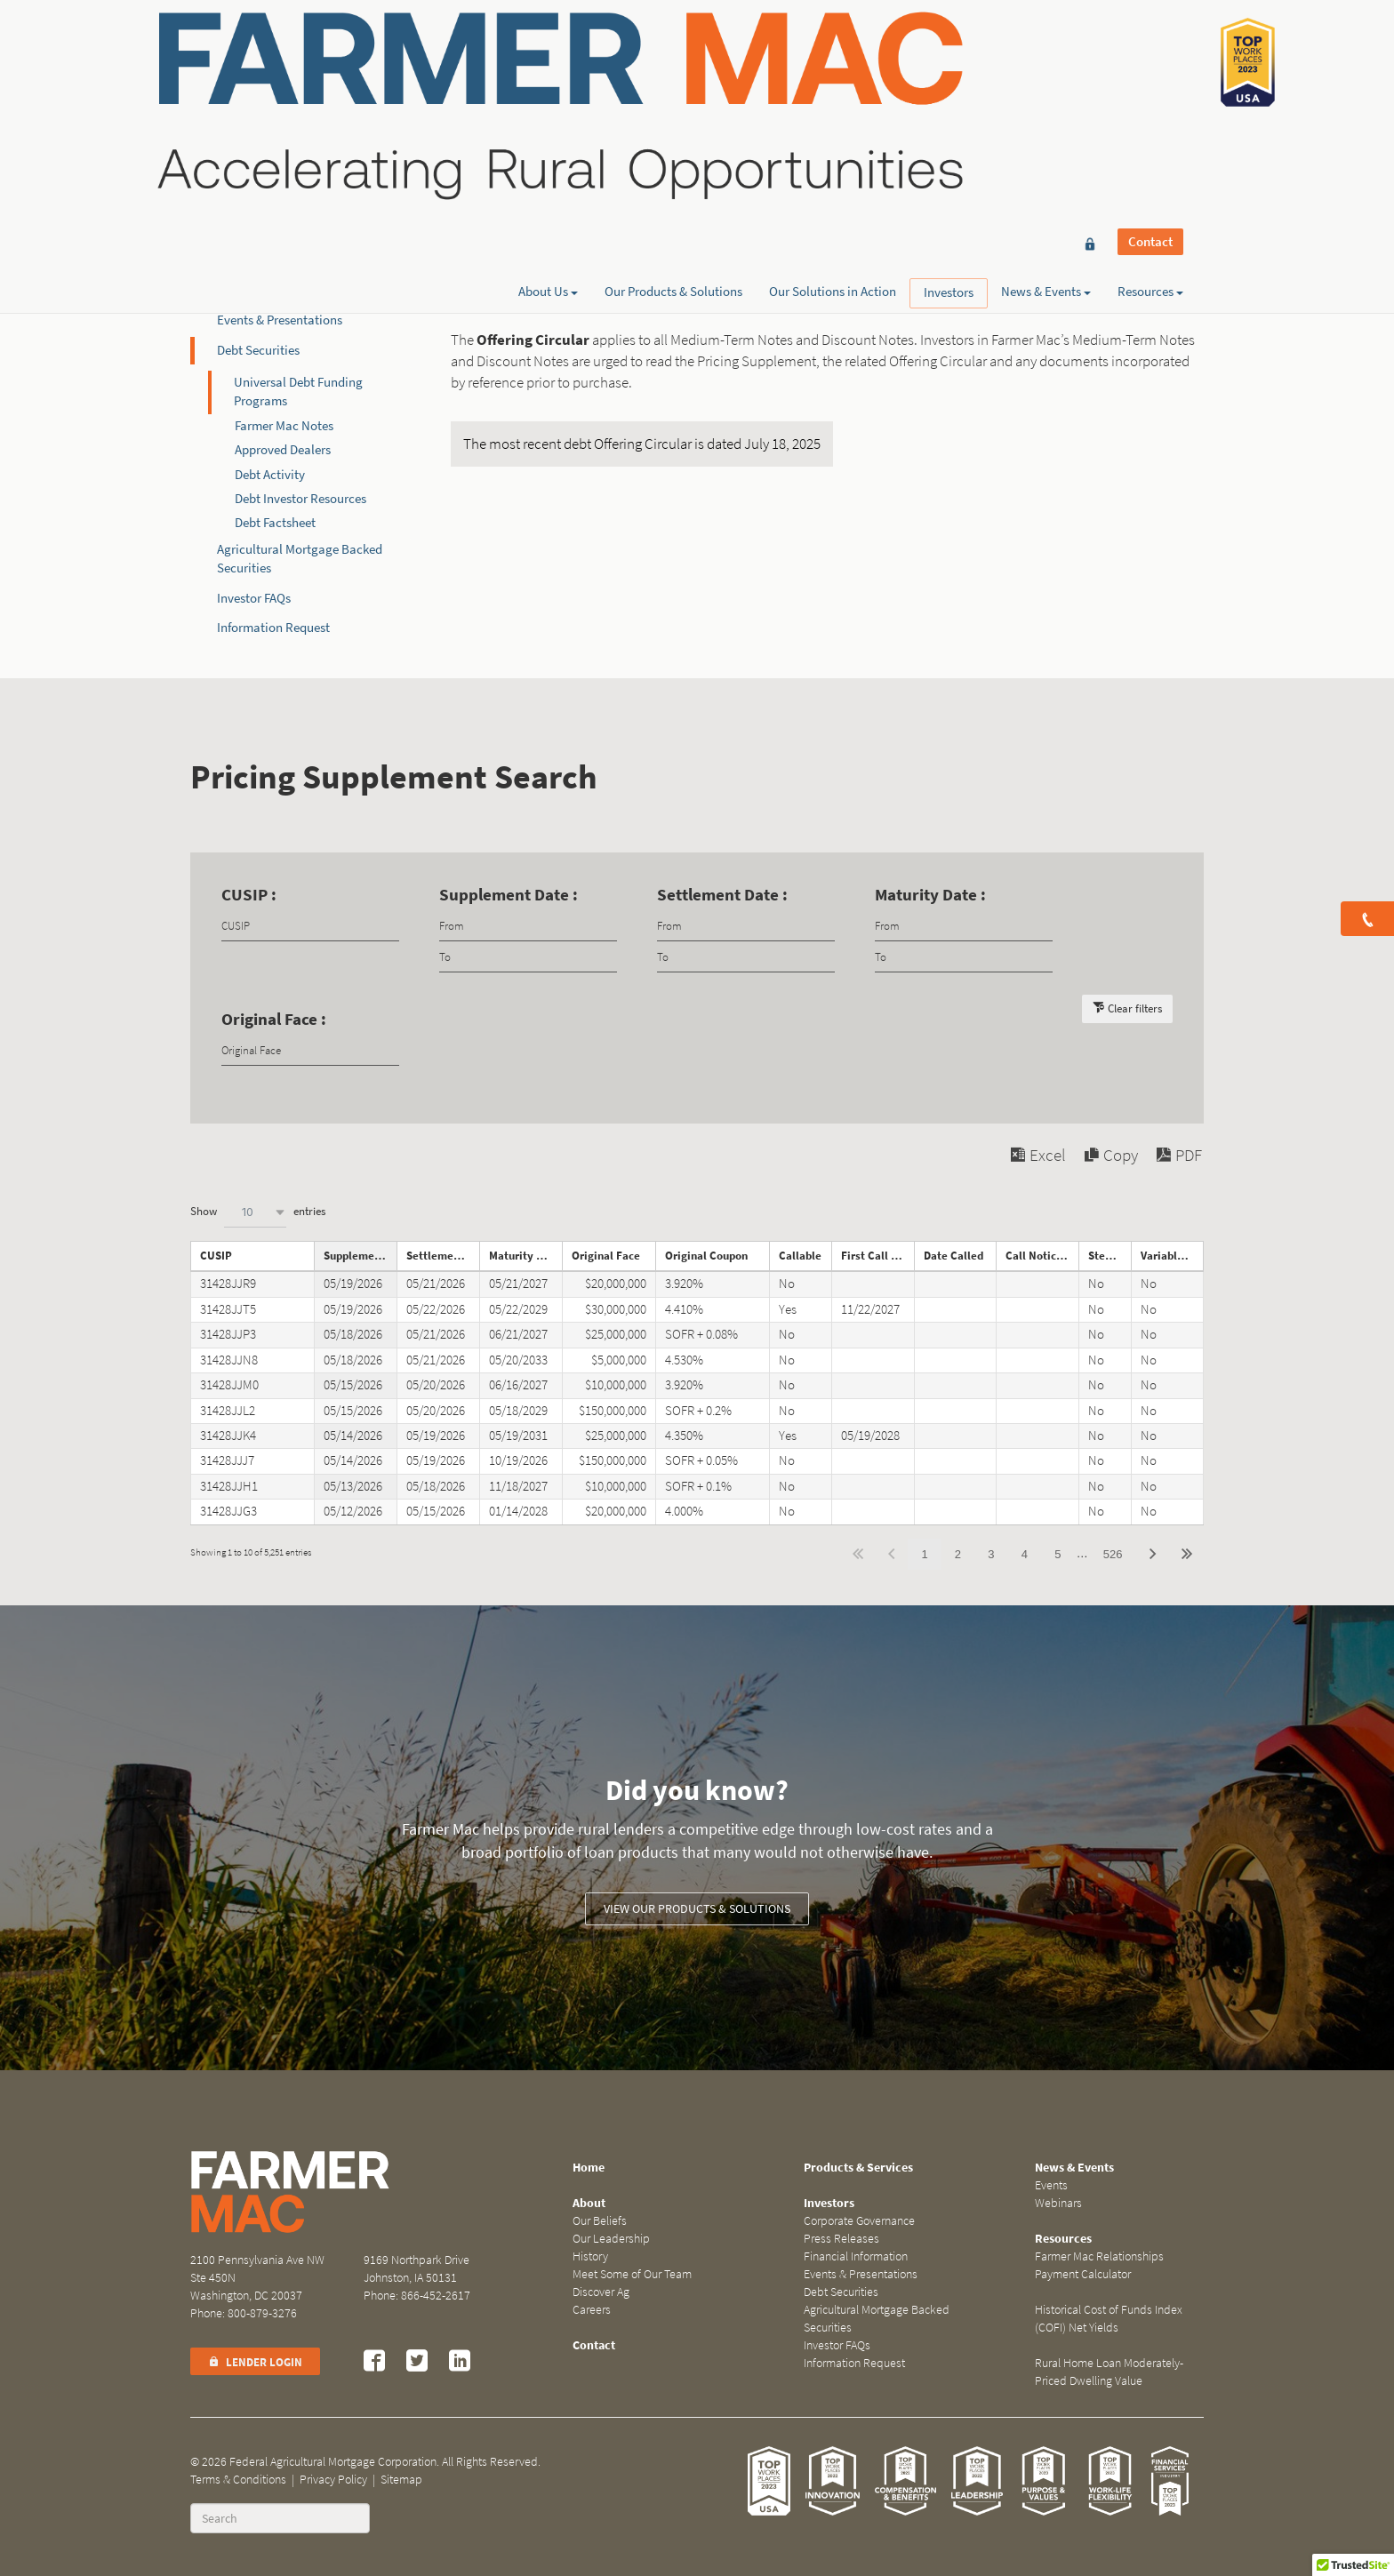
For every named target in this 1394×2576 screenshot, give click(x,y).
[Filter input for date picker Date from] (528, 925)
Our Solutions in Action (832, 77)
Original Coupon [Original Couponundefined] (706, 1255)
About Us (548, 77)
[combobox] (255, 1212)
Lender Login (255, 2362)
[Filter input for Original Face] (310, 1050)
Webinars (1058, 2203)
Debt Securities (258, 350)
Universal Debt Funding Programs (298, 391)
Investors (948, 78)
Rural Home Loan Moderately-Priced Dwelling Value (1109, 2372)
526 (1113, 1554)
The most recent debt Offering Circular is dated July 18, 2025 (642, 444)
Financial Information (277, 291)
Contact (1150, 46)
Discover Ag (601, 2292)
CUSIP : (248, 895)
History (590, 2256)
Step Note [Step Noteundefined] (1109, 1255)
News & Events (1046, 77)
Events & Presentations (279, 320)
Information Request (273, 627)
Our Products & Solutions (673, 77)
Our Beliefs (600, 2220)
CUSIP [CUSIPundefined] (216, 1255)
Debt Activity (270, 475)
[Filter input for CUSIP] (310, 925)
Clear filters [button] (1135, 1008)
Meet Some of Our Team (632, 2274)
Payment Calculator (1083, 2274)
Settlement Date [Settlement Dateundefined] (442, 1255)
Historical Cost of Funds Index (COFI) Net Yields (1108, 2318)
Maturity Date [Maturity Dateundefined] (524, 1255)
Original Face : (273, 1019)
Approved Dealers (283, 450)
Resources (1150, 77)
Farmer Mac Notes (284, 426)
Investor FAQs (254, 598)
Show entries (257, 1212)
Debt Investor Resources (300, 499)
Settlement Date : (722, 895)
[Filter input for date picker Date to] (528, 956)
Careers (592, 2309)
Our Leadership (611, 2238)
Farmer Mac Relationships (1099, 2256)
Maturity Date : (930, 895)
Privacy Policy (333, 2479)
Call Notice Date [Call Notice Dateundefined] (1041, 1255)
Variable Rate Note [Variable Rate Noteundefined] (1172, 1255)
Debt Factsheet (275, 523)
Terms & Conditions (238, 2479)
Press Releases (256, 260)
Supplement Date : (508, 895)
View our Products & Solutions (697, 1908)
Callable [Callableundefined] (800, 1255)
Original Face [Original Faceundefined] (606, 1255)
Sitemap (401, 2479)
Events (1051, 2185)
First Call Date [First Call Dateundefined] (877, 1255)
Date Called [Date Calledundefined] (953, 1255)
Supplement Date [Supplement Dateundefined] (360, 1255)
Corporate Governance (279, 231)
